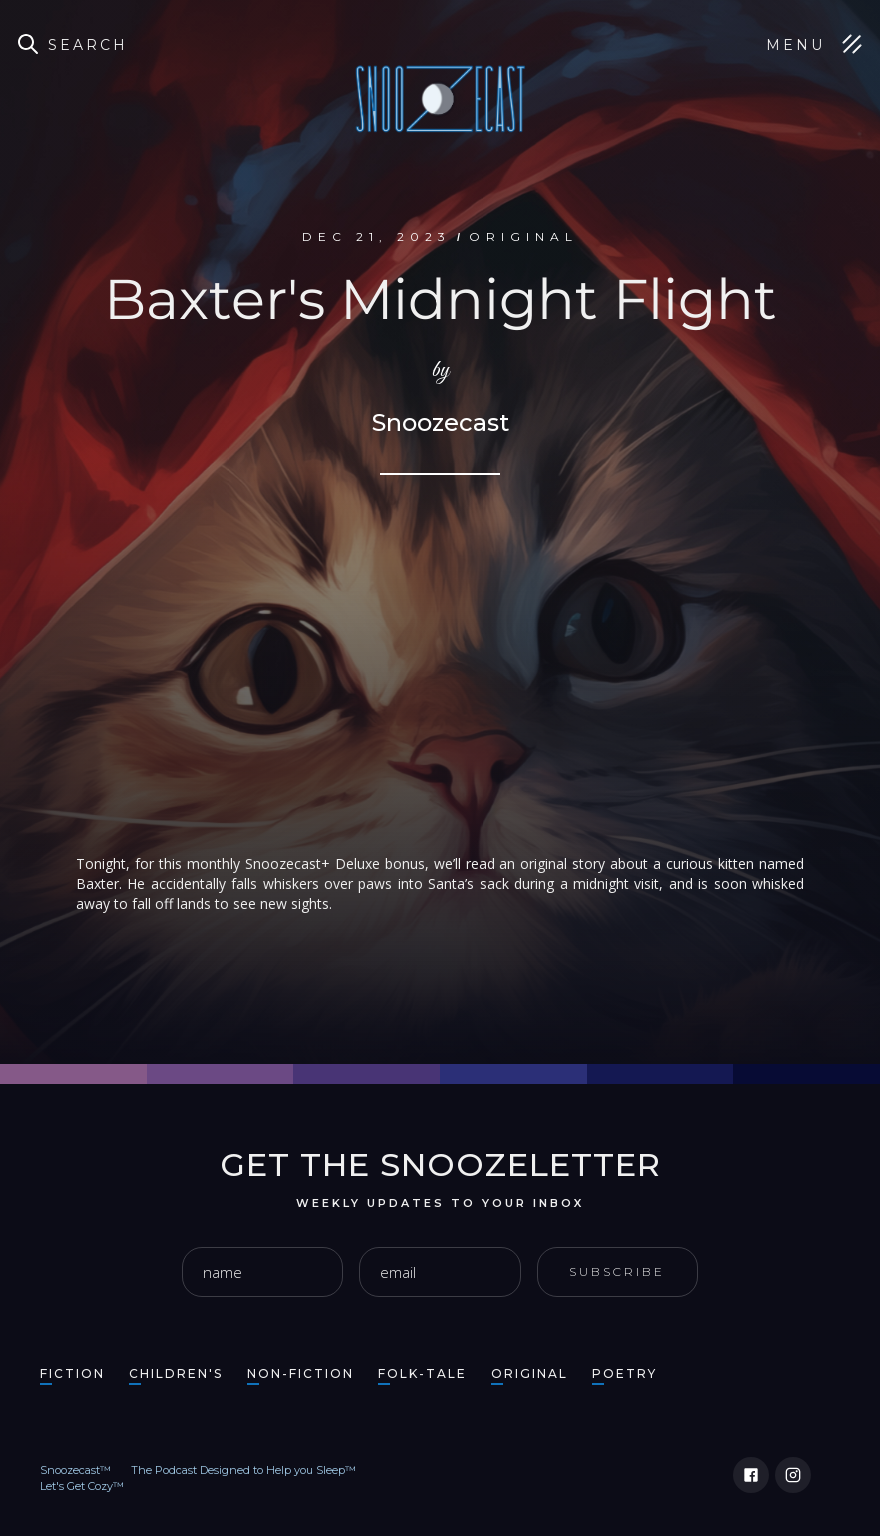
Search (88, 45)
